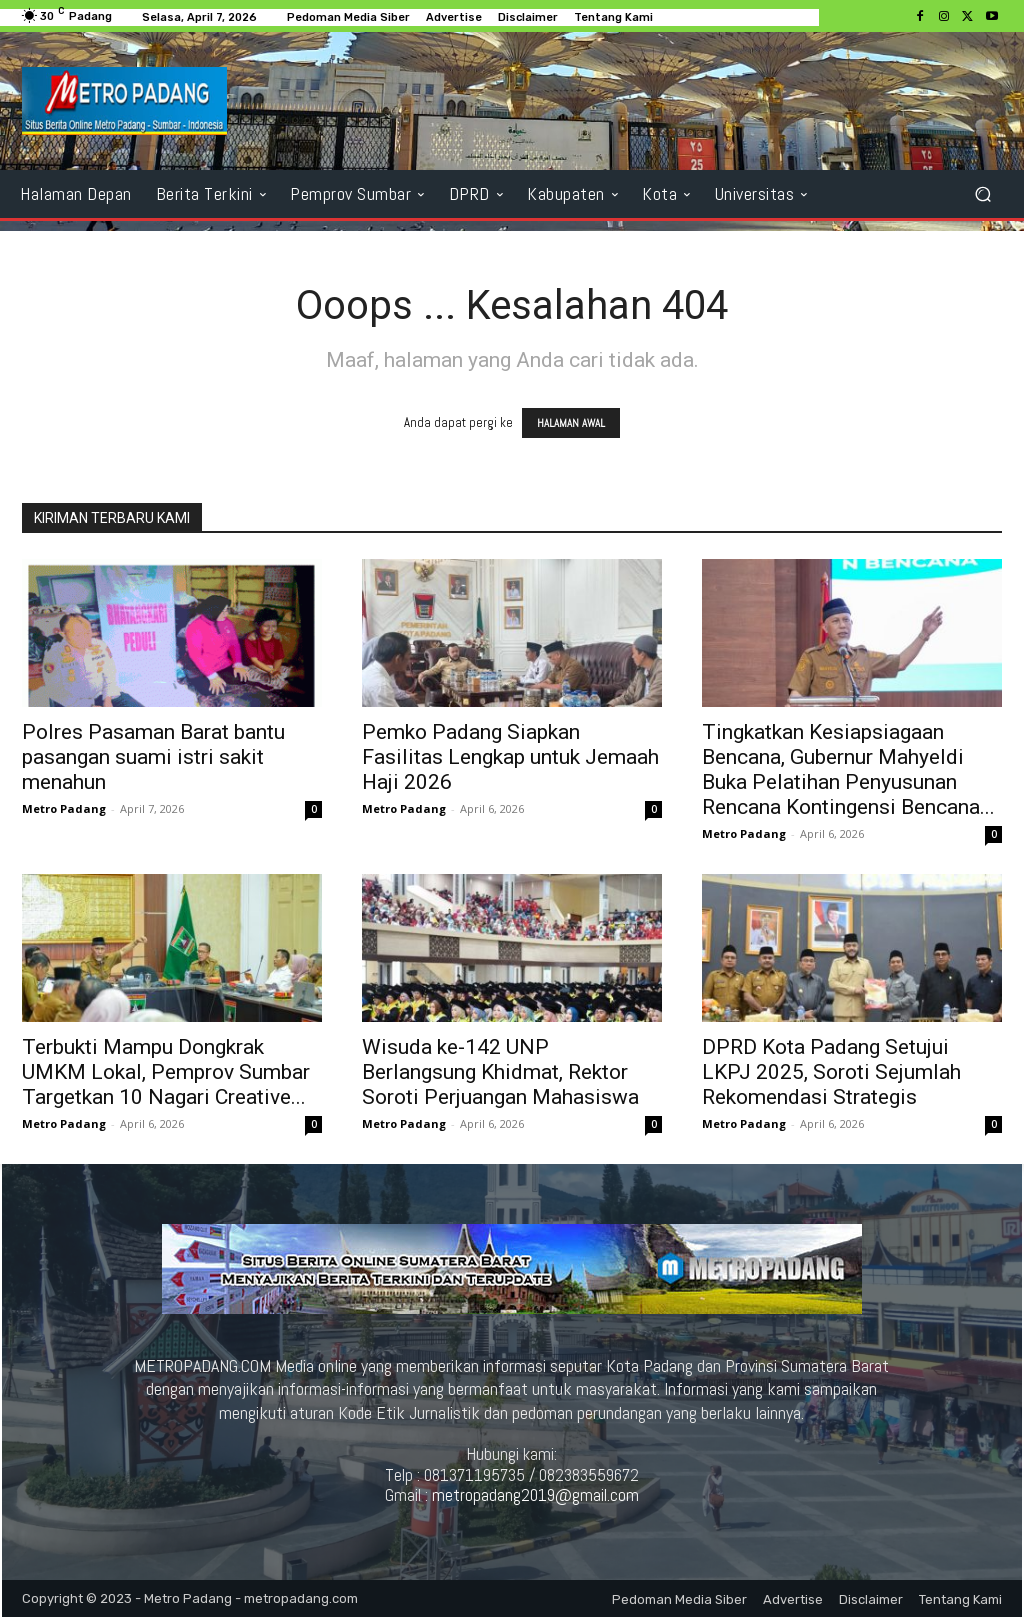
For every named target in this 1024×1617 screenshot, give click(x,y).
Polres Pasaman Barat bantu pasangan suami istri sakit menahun (153, 757)
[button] (982, 193)
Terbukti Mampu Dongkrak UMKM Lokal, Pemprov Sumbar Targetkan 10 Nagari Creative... (166, 1072)
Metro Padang (64, 808)
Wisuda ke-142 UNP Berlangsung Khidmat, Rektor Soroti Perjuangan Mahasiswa (500, 1072)
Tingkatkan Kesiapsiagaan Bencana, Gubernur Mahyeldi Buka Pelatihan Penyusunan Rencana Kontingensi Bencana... (848, 769)
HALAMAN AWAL (571, 423)
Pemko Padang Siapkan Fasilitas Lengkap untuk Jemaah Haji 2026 (510, 757)
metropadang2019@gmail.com (535, 1495)
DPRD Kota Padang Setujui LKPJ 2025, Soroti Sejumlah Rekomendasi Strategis (831, 1072)
